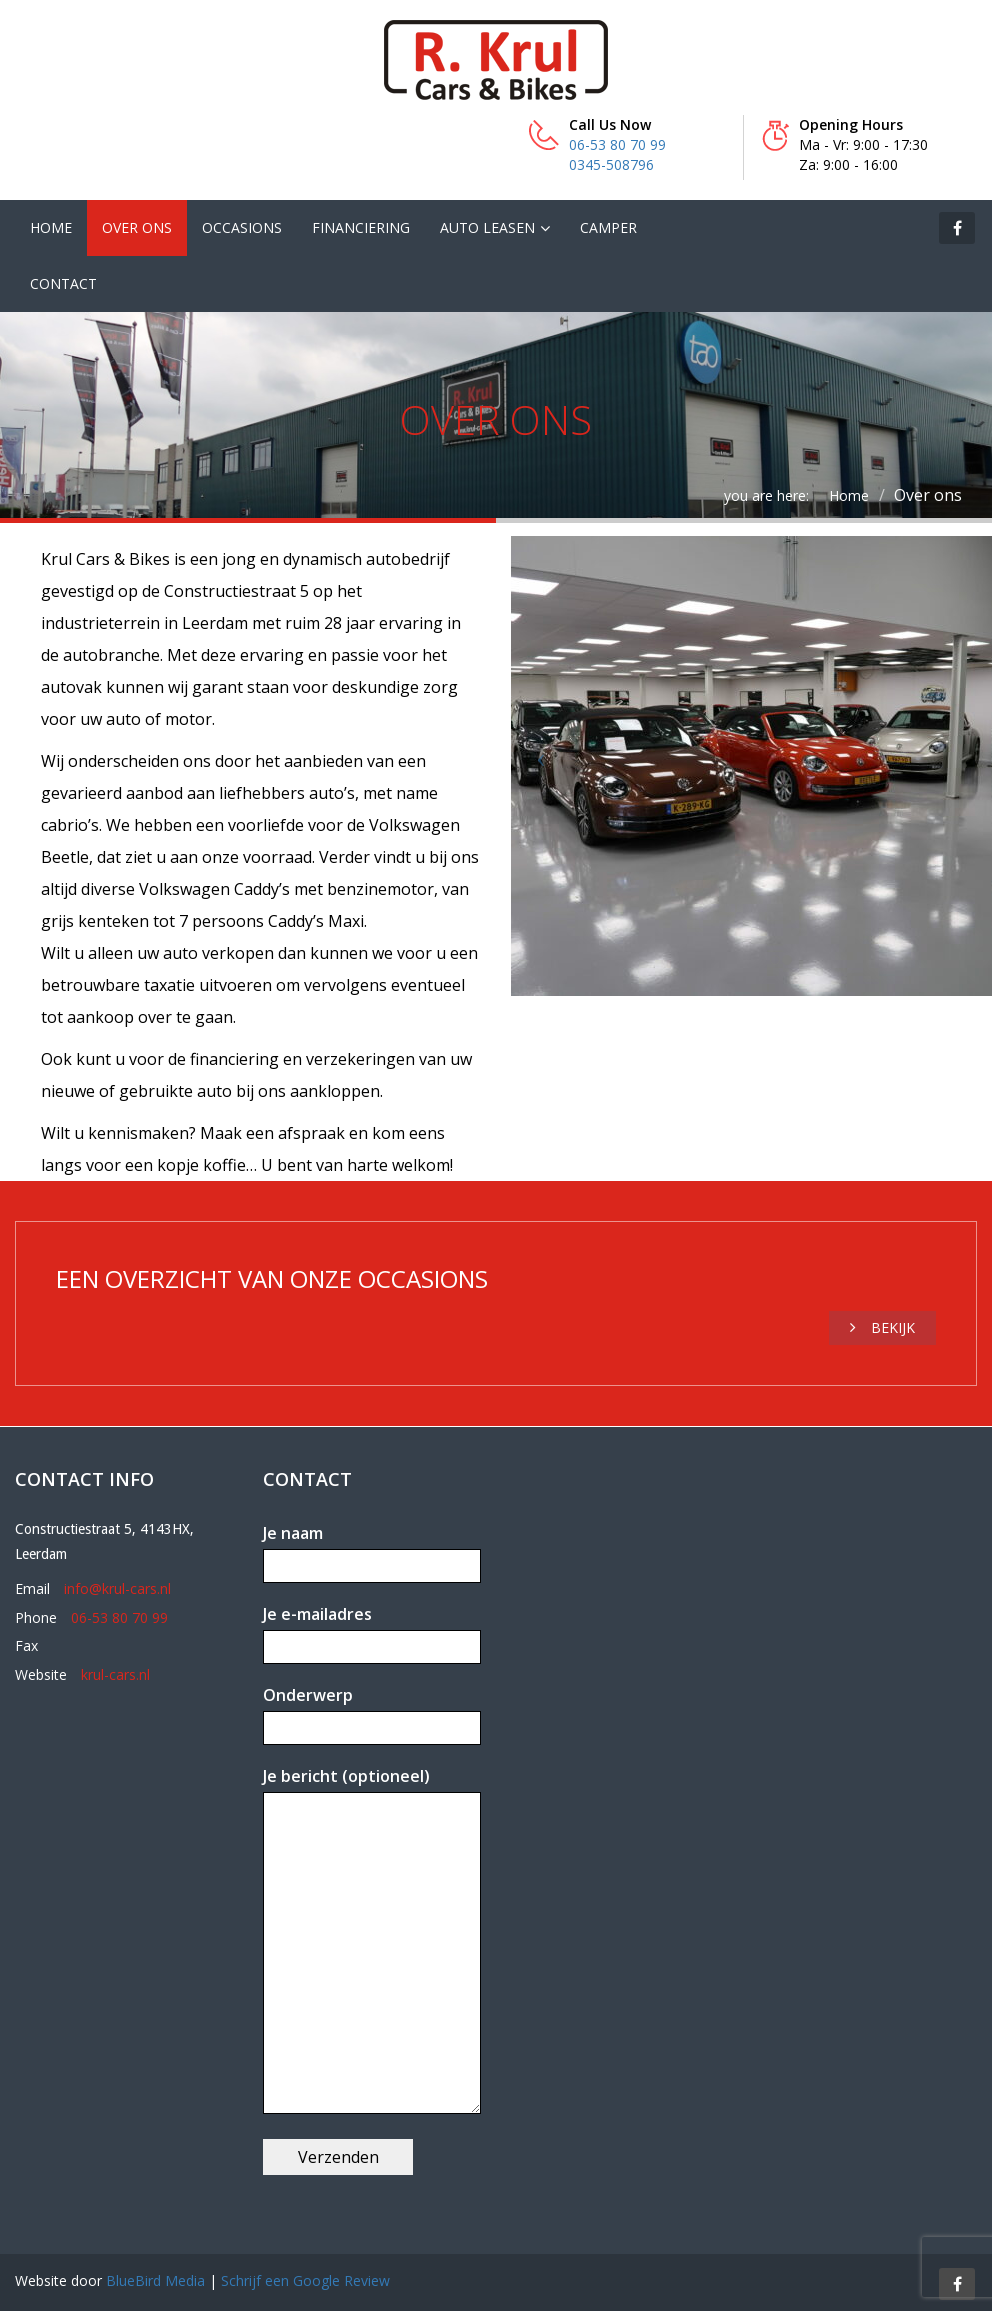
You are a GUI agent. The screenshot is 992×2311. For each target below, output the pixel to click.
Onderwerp (372, 1711)
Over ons (137, 227)
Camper (608, 227)
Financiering (361, 227)
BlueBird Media (155, 2280)
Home (51, 227)
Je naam (372, 1549)
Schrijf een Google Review (305, 2280)
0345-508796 (611, 164)
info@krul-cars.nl (117, 1588)
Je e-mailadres (372, 1630)
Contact (63, 283)
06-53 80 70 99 (617, 144)
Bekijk (882, 1327)
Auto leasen (487, 227)
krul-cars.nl (115, 1674)
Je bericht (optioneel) (372, 1942)
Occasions (242, 227)
